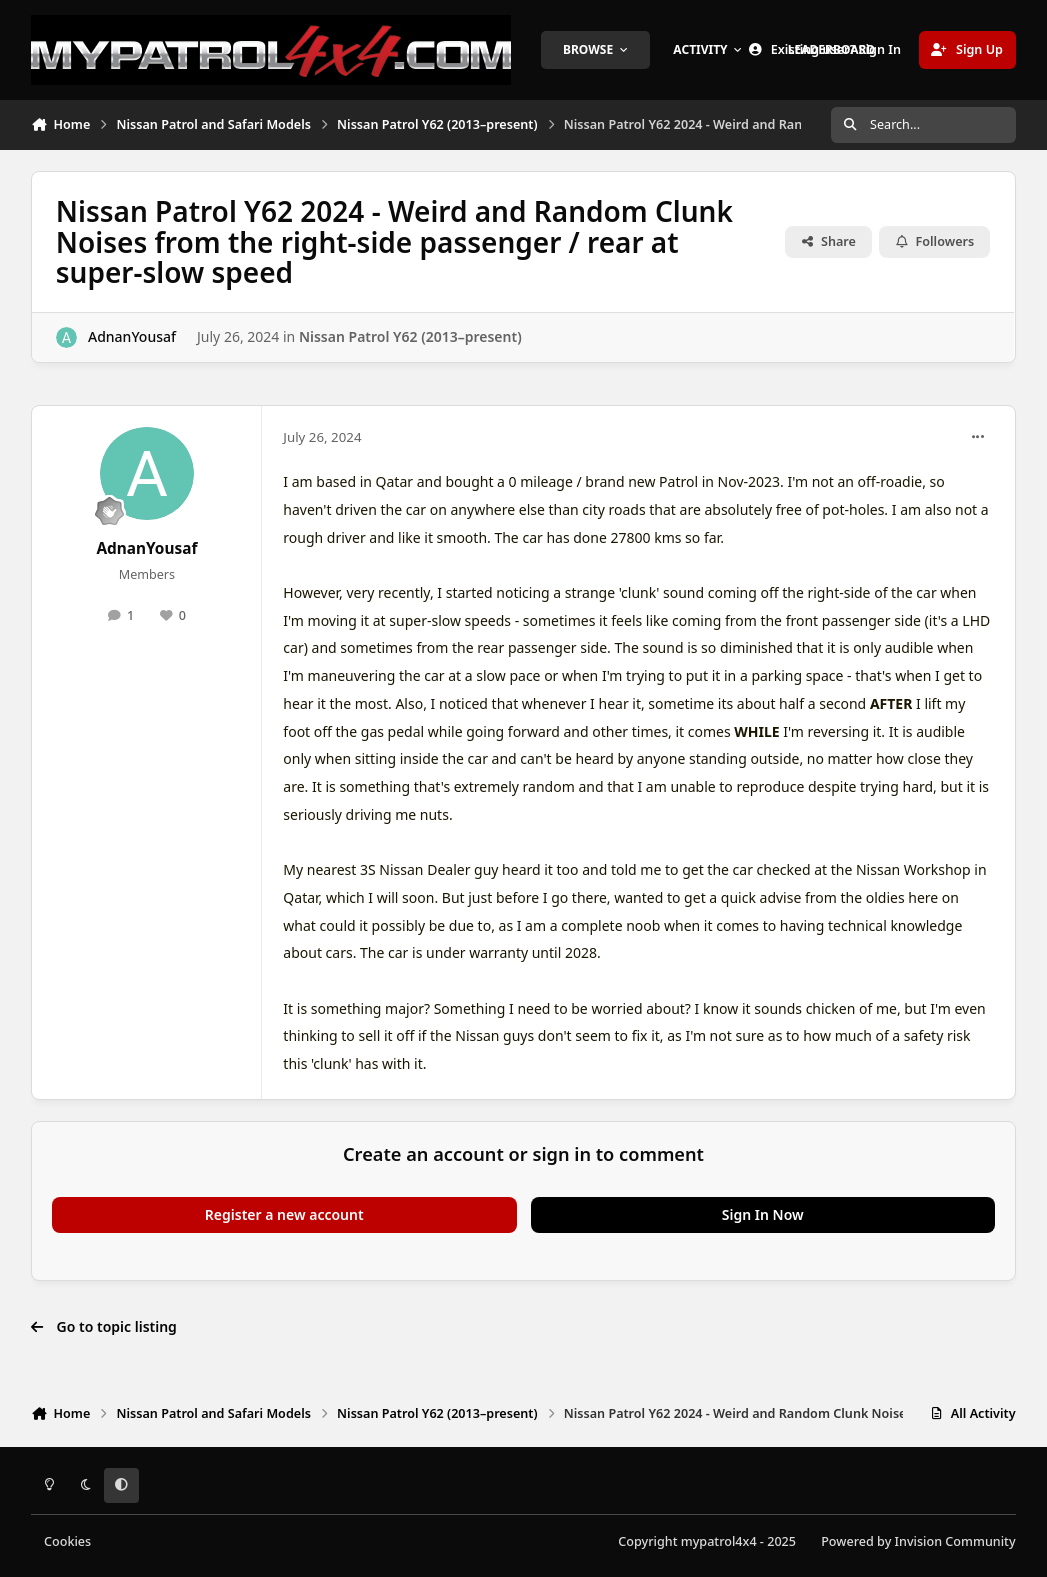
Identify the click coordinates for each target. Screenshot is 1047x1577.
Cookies (67, 1541)
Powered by (918, 1541)
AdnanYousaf (132, 336)
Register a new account (284, 1214)
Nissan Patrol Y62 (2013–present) (410, 336)
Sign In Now (763, 1214)
